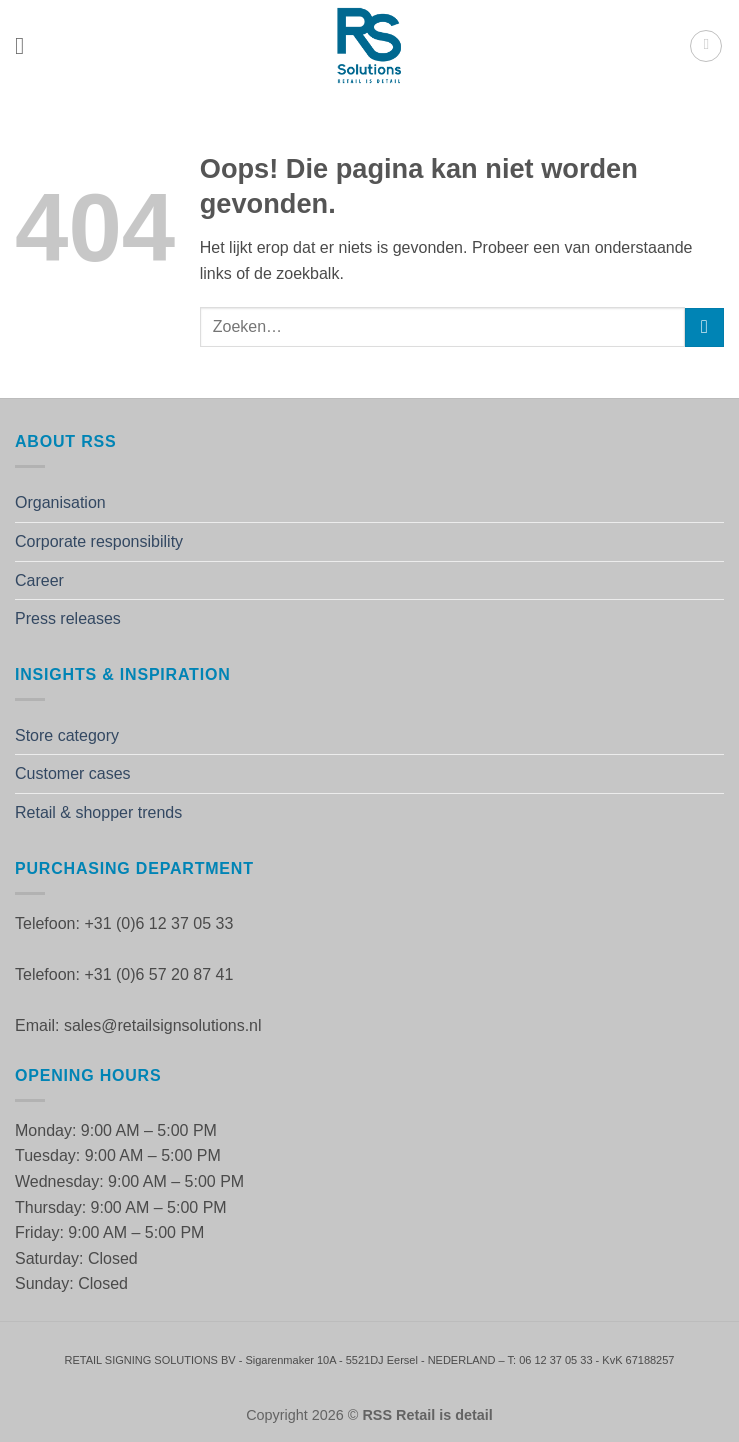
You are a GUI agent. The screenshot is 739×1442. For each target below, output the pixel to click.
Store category (67, 735)
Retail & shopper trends (98, 812)
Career (39, 580)
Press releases (68, 618)
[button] (27, 45)
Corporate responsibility (99, 541)
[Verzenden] (704, 327)
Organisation (60, 502)
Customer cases (73, 773)
